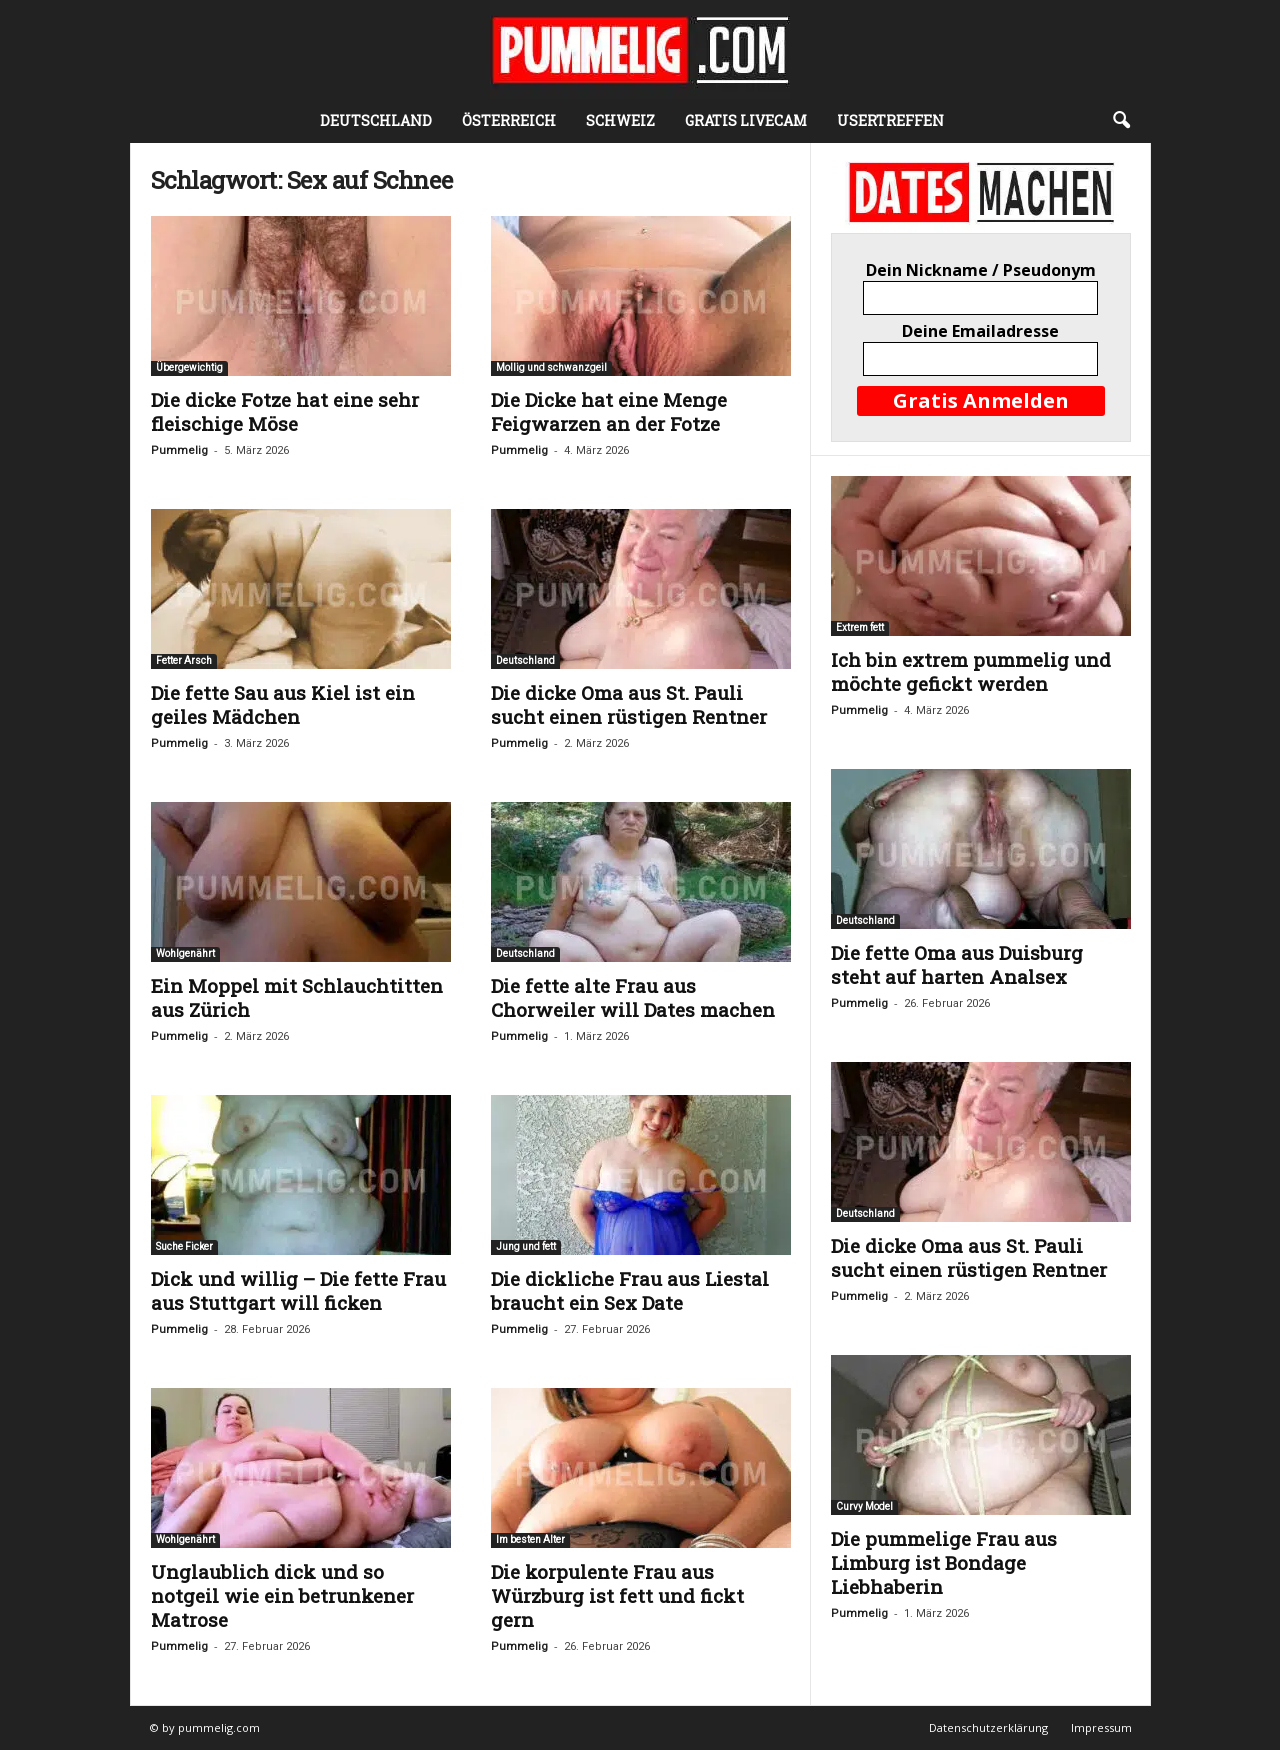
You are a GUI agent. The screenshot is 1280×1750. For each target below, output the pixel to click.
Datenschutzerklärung (988, 1727)
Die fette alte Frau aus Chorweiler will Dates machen (633, 997)
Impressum (1101, 1727)
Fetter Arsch (184, 660)
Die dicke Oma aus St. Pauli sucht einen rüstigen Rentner (629, 704)
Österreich (509, 120)
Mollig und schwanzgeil (551, 367)
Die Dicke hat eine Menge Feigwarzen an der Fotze (609, 411)
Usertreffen (890, 120)
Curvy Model (864, 1506)
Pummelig (179, 450)
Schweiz (620, 120)
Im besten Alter (530, 1539)
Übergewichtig (189, 367)
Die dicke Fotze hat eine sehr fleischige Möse (285, 411)
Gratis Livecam (746, 120)
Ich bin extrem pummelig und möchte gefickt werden (971, 671)
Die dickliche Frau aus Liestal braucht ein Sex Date (630, 1290)
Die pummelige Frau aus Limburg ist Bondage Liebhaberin (944, 1562)
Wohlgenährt (185, 953)
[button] (1121, 121)
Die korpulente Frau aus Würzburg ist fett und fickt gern (617, 1595)
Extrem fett (860, 627)
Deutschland (376, 120)
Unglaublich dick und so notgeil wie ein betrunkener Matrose (282, 1595)
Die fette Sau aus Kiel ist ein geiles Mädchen (283, 704)
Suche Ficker (184, 1246)
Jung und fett (526, 1246)
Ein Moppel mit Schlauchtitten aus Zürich (297, 997)
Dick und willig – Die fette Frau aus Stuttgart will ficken (298, 1290)
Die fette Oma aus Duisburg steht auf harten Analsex (957, 964)
